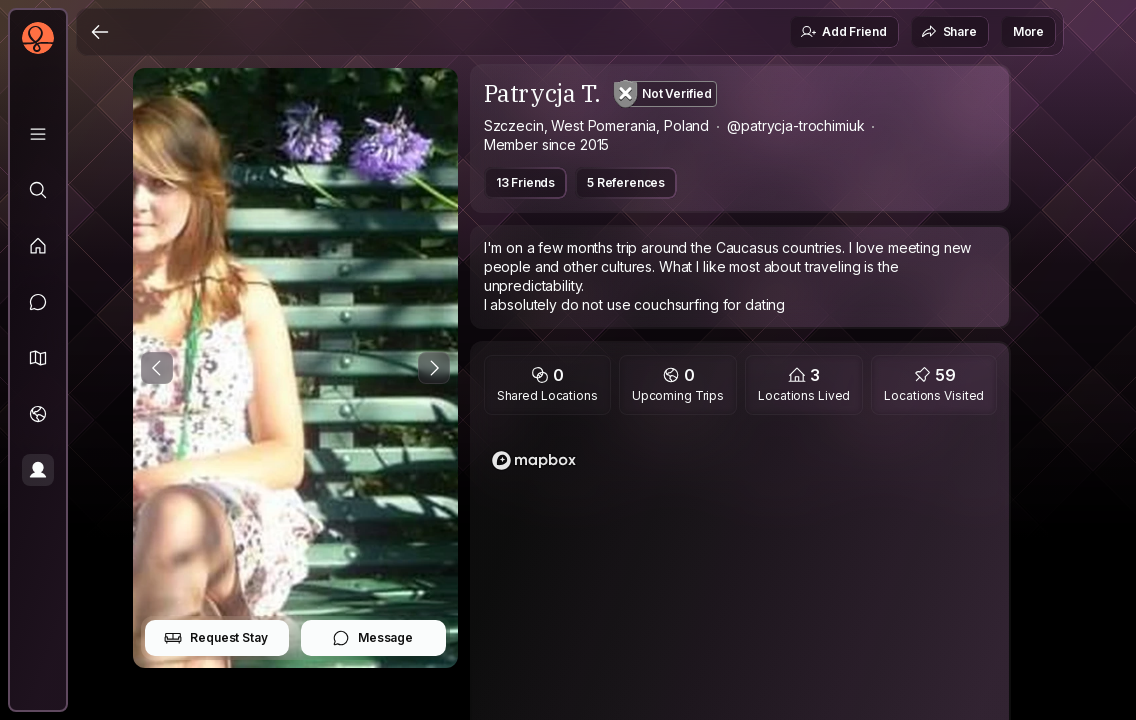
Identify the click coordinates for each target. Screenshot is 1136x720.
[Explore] (38, 190)
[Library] (38, 134)
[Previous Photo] (157, 368)
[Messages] (38, 302)
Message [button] (372, 638)
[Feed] (38, 246)
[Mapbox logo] (534, 460)
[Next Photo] (434, 368)
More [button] (1028, 31)
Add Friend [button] (843, 32)
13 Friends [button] (525, 182)
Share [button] (949, 32)
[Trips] (38, 414)
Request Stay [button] (215, 638)
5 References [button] (626, 182)
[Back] (100, 32)
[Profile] (38, 470)
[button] (38, 358)
